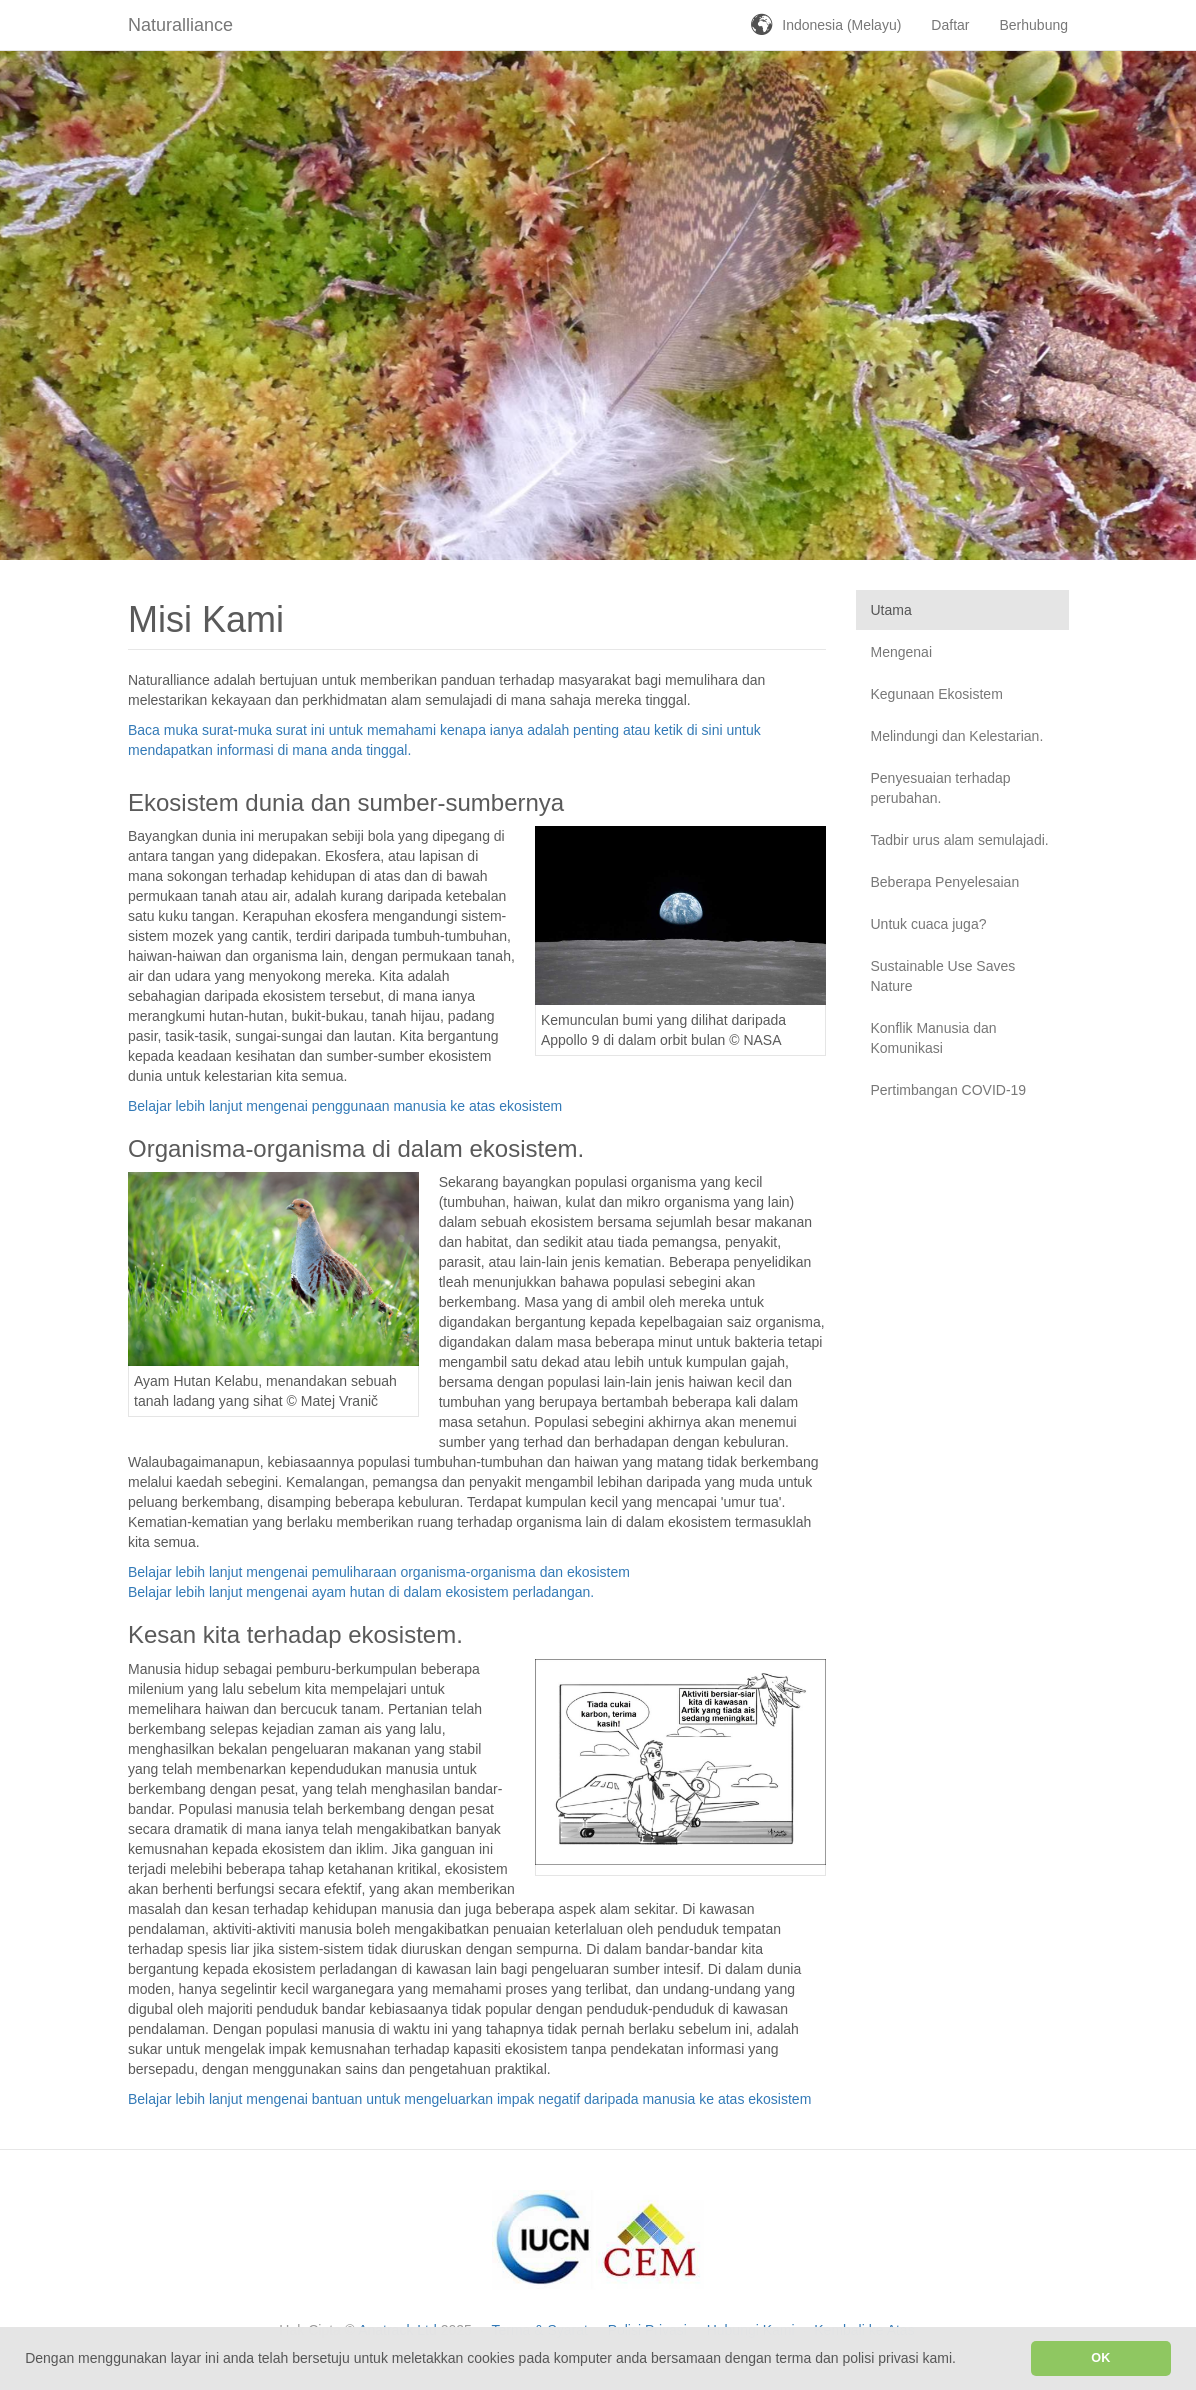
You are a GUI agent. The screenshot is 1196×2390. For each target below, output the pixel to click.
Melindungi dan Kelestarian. (957, 736)
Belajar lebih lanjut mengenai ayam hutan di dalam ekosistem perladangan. (361, 1592)
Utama (891, 610)
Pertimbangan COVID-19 (949, 1090)
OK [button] (1100, 2358)
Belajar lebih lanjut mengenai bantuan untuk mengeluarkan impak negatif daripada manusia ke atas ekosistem (469, 2099)
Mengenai (902, 652)
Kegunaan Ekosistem (937, 694)
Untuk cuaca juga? (929, 924)
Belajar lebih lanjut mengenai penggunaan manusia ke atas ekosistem (345, 1106)
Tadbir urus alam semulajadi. (960, 840)
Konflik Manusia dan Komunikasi (934, 1038)
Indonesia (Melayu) (841, 25)
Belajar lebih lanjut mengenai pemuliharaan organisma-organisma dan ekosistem (379, 1572)
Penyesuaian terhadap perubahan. (941, 788)
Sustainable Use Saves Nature (943, 976)
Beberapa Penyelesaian (945, 882)
